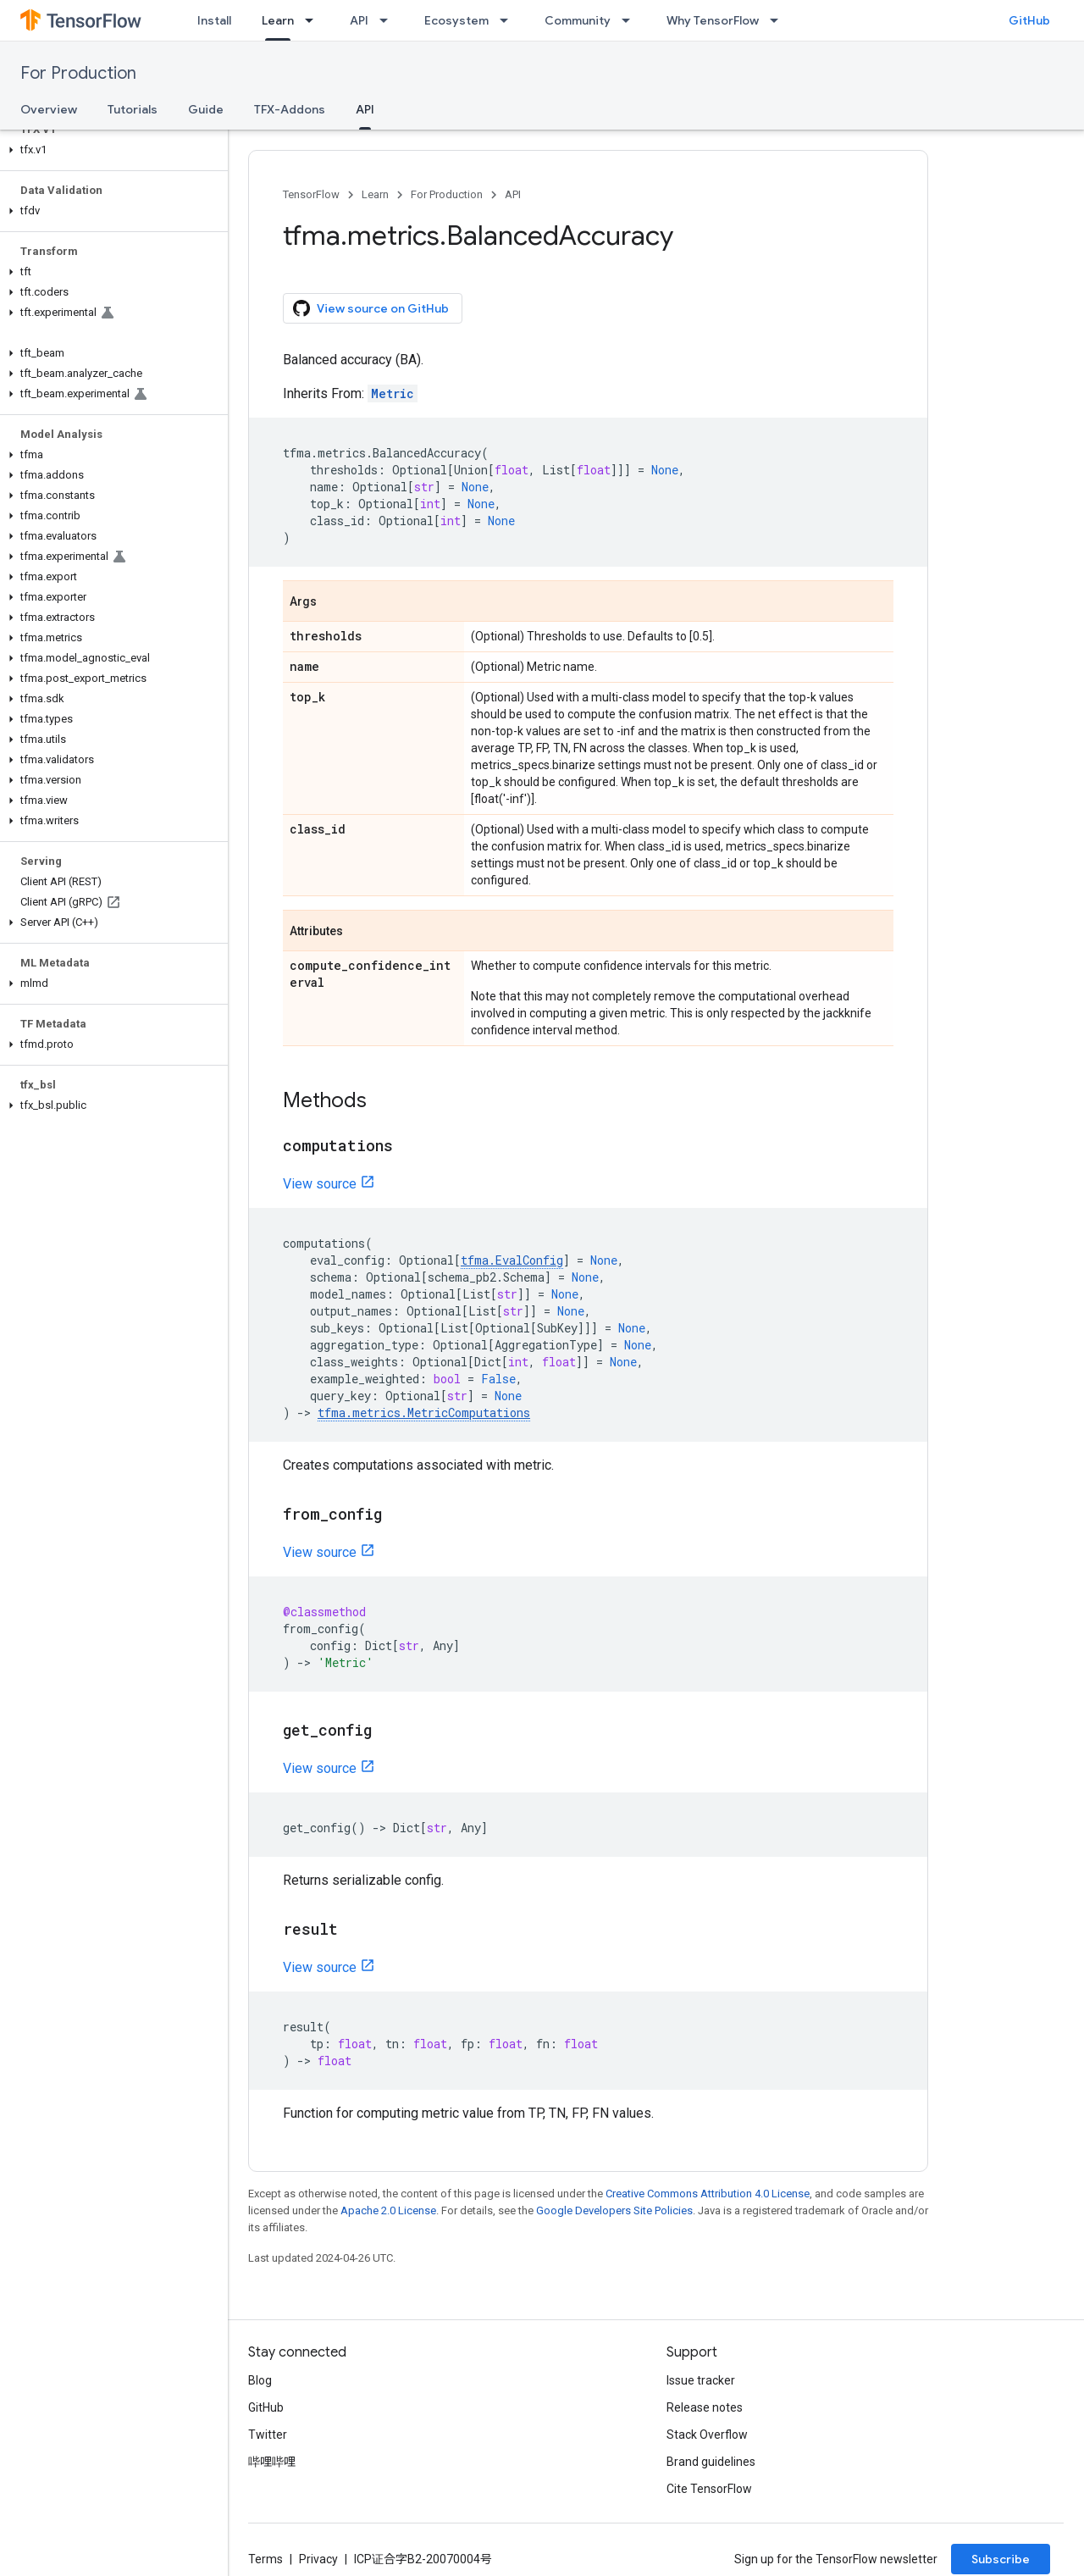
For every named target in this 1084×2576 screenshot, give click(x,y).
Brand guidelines (710, 2461)
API (359, 20)
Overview (48, 109)
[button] (110, 150)
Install (214, 20)
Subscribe (1000, 2559)
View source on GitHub (371, 308)
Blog (260, 2380)
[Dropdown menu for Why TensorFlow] (779, 20)
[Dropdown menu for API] (388, 20)
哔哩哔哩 (272, 2461)
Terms (265, 2559)
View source (320, 1184)
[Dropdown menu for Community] (631, 20)
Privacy (318, 2559)
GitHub (1029, 20)
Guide (206, 109)
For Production (78, 73)
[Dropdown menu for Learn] (314, 20)
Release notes (704, 2407)
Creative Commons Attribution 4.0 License (708, 2193)
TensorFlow (311, 194)
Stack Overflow (707, 2434)
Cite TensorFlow (709, 2489)
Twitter (267, 2434)
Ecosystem (456, 20)
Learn (375, 194)
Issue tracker (700, 2380)
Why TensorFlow (712, 20)
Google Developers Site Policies (614, 2210)
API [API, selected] (365, 109)
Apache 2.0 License (388, 2210)
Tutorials (133, 109)
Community (578, 20)
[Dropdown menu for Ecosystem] (509, 20)
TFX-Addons (289, 109)
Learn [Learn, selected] (278, 20)
